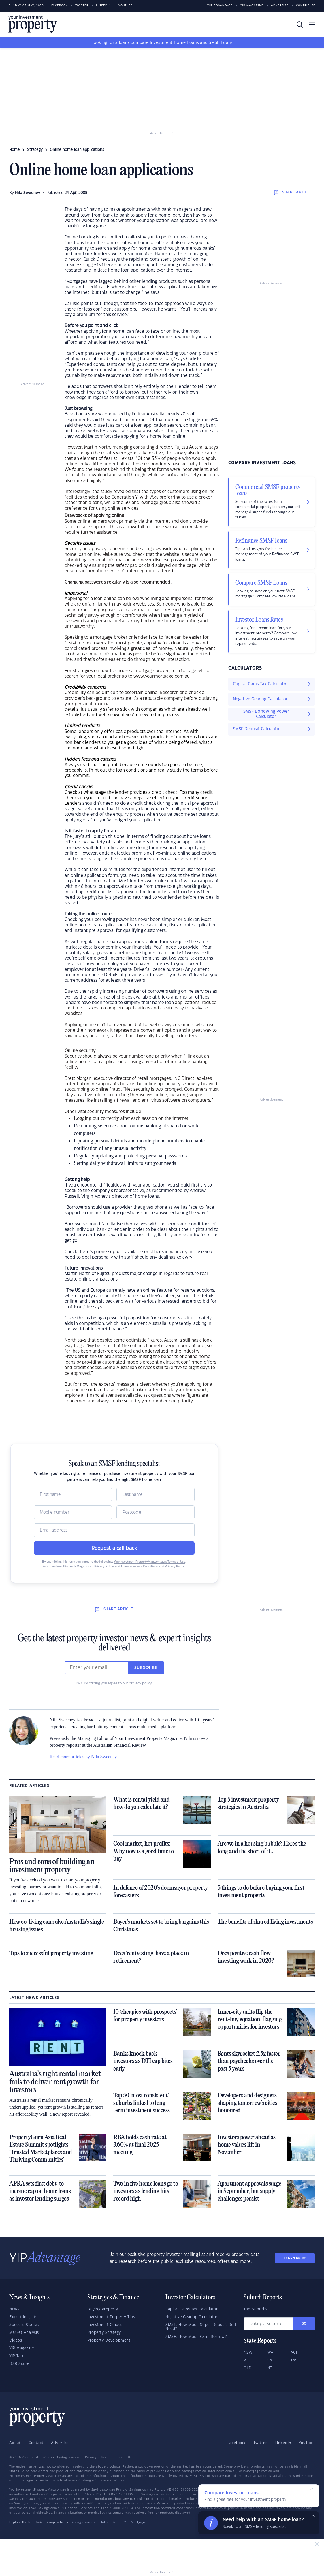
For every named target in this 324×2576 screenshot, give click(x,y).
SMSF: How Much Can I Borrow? (196, 2336)
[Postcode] (155, 1512)
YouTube (307, 2443)
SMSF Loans (221, 43)
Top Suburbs (256, 2309)
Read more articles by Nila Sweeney (83, 1756)
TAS (294, 2360)
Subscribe (145, 1667)
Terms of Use (123, 2457)
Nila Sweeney (27, 193)
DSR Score (19, 2364)
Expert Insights (23, 2317)
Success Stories (24, 2325)
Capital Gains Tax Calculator (191, 2309)
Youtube (125, 5)
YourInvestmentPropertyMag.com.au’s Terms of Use (149, 1561)
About (15, 2443)
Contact (36, 2443)
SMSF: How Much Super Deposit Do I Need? (200, 2327)
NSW (248, 2352)
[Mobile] (73, 1512)
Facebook (59, 5)
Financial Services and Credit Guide (93, 2508)
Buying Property (102, 2309)
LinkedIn (103, 5)
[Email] (114, 1530)
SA (269, 2360)
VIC (247, 2360)
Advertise (280, 5)
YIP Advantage (220, 5)
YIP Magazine (251, 5)
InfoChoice (109, 2522)
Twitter (81, 5)
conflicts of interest (65, 2480)
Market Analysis (24, 2332)
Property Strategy (104, 2332)
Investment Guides (105, 2325)
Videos (15, 2340)
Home (14, 149)
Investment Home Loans (174, 43)
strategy (35, 149)
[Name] (73, 1494)
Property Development (108, 2340)
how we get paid (113, 2480)
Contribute (305, 5)
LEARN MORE (295, 2258)
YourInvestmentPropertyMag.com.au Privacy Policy (78, 1566)
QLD (248, 2368)
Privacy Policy (96, 2457)
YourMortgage (135, 2522)
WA (270, 2352)
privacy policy (140, 1683)
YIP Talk (16, 2356)
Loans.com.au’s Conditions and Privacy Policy (153, 1566)
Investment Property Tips (111, 2317)
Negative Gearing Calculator (191, 2317)
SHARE (293, 192)
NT (269, 2368)
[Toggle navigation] (312, 24)
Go (304, 2323)
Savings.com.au (83, 2522)
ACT (294, 2352)
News (14, 2309)
